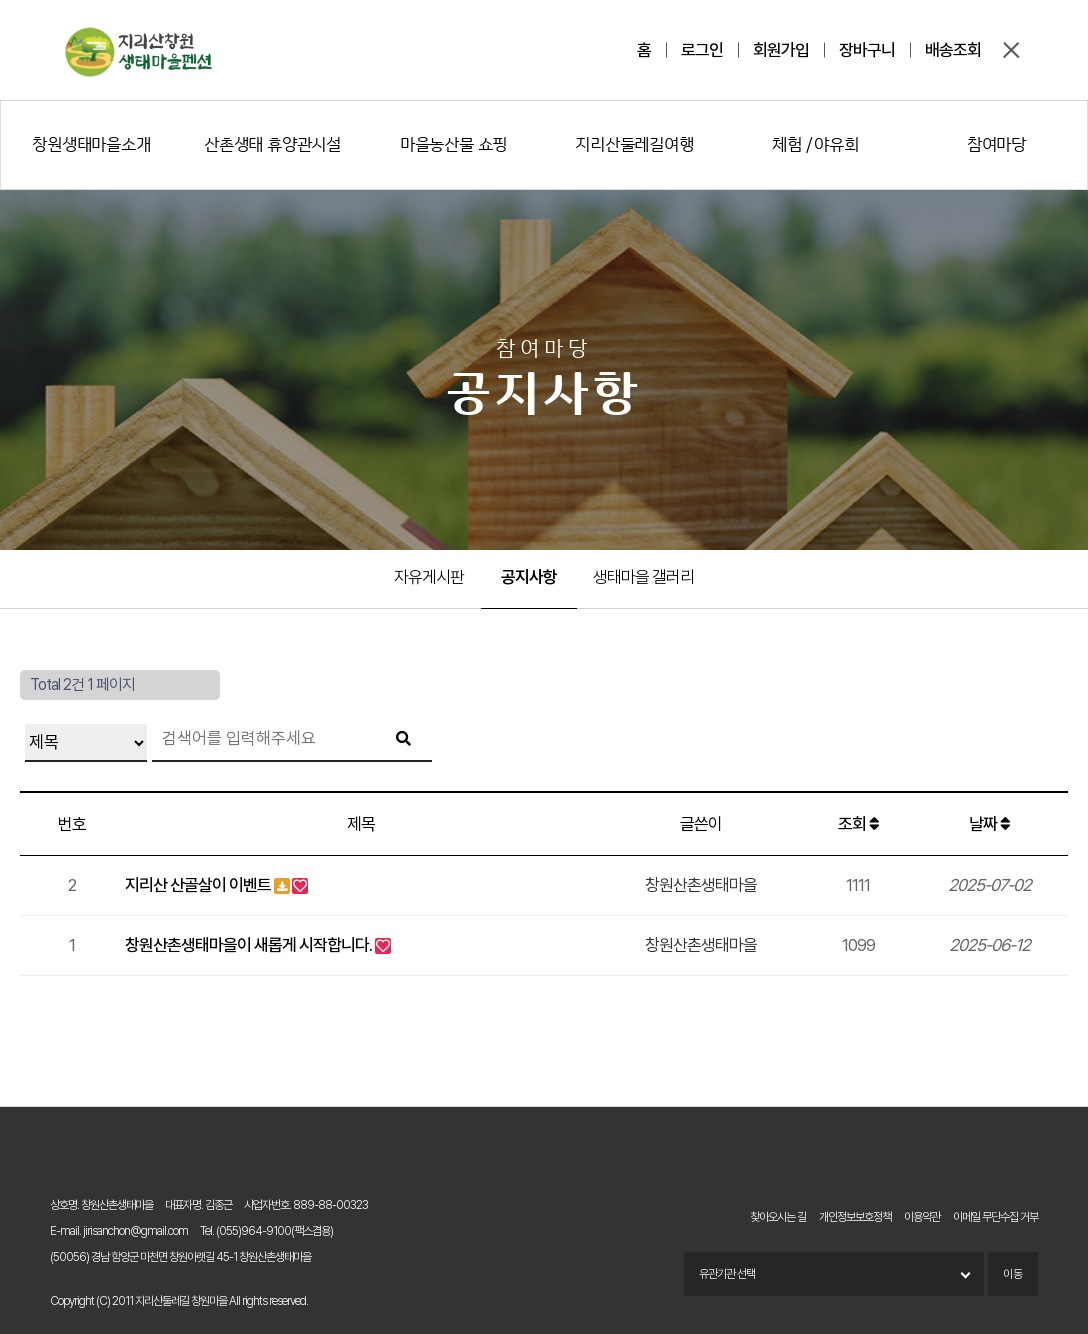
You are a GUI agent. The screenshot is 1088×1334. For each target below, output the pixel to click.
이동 (1013, 1274)
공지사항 (529, 577)
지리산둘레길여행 (634, 144)
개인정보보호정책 (855, 1217)
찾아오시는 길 (778, 1217)
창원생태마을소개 (91, 144)
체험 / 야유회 (815, 144)
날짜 (989, 824)
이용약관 (922, 1217)
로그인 (702, 50)
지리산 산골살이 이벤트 (198, 885)
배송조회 (953, 50)
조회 (858, 824)
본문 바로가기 (0, 0)
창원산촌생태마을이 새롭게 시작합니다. (248, 945)
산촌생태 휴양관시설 (272, 144)
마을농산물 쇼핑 (453, 144)
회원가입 (781, 50)
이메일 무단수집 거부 (995, 1217)
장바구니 (867, 50)
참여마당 (996, 144)
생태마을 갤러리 (643, 577)
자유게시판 (429, 577)
